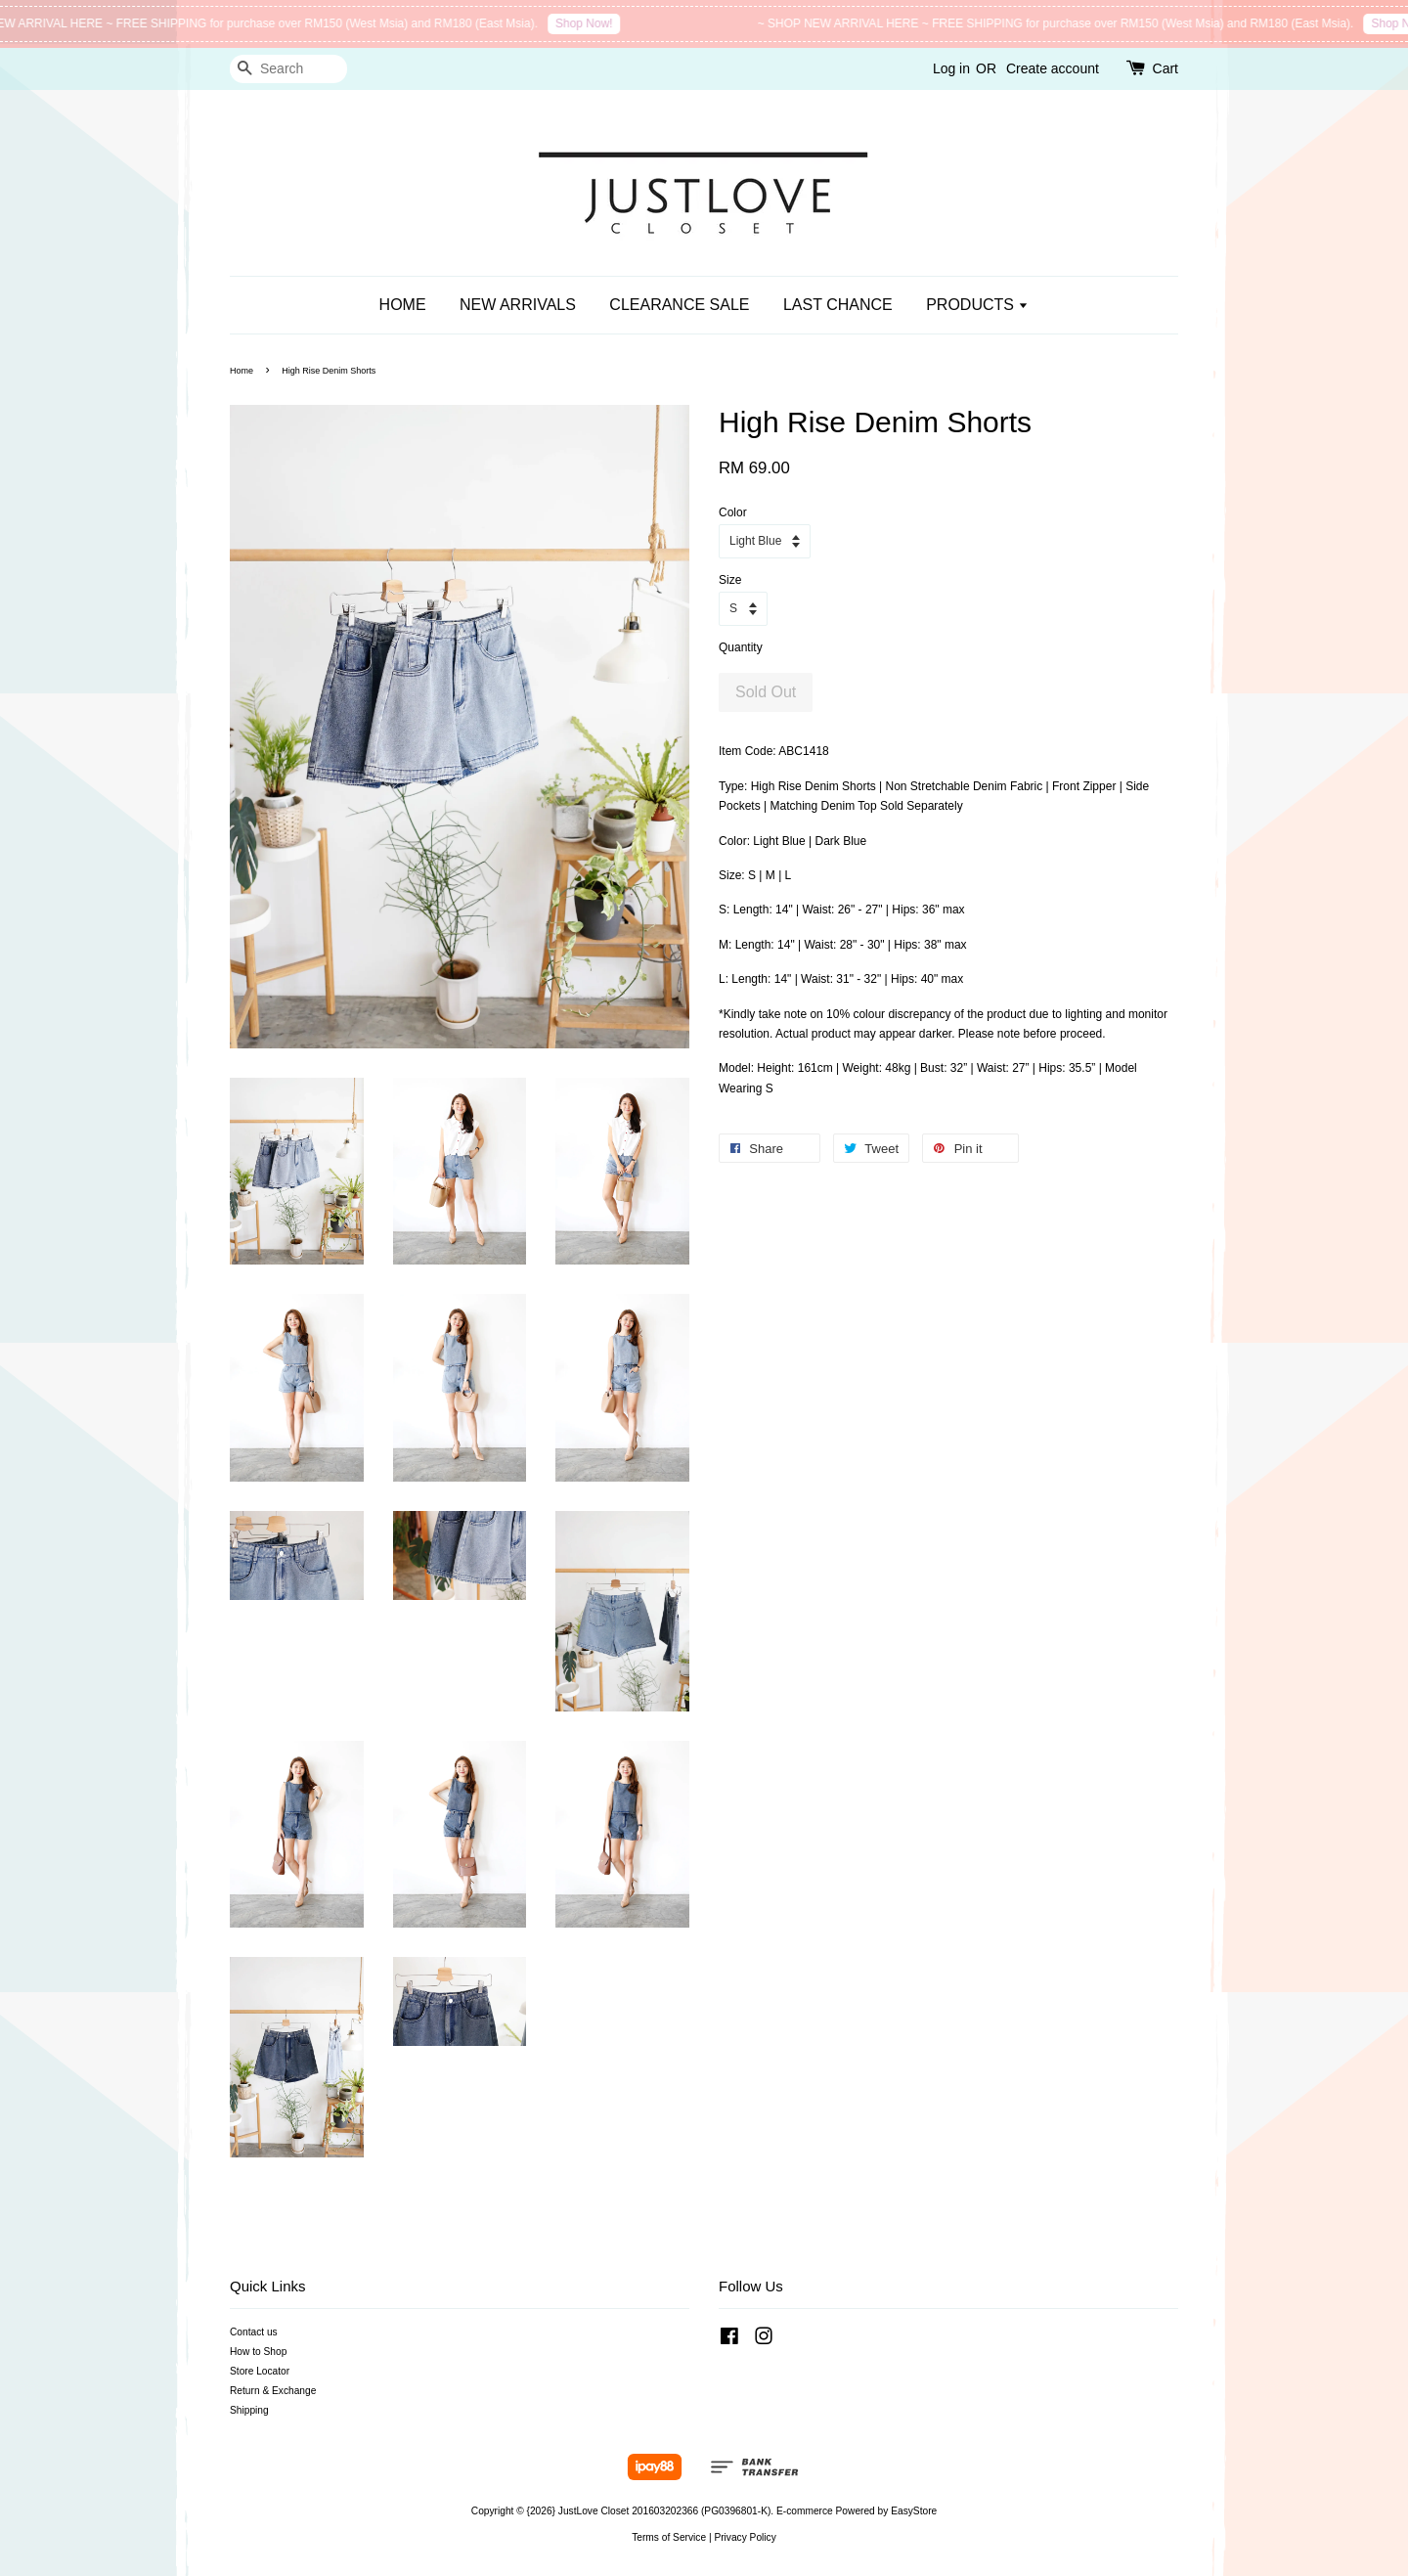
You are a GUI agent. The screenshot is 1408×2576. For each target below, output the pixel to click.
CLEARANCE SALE (679, 304)
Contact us (254, 2332)
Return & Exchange (273, 2390)
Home (241, 371)
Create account (1052, 68)
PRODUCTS (977, 304)
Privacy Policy (744, 2537)
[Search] (288, 69)
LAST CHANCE (838, 304)
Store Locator (259, 2371)
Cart (1165, 68)
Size (730, 580)
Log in (951, 68)
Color (733, 512)
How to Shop (258, 2351)
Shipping (249, 2410)
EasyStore (914, 2511)
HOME (402, 304)
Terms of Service (669, 2537)
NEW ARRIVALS (518, 304)
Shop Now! (595, 23)
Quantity (741, 647)
